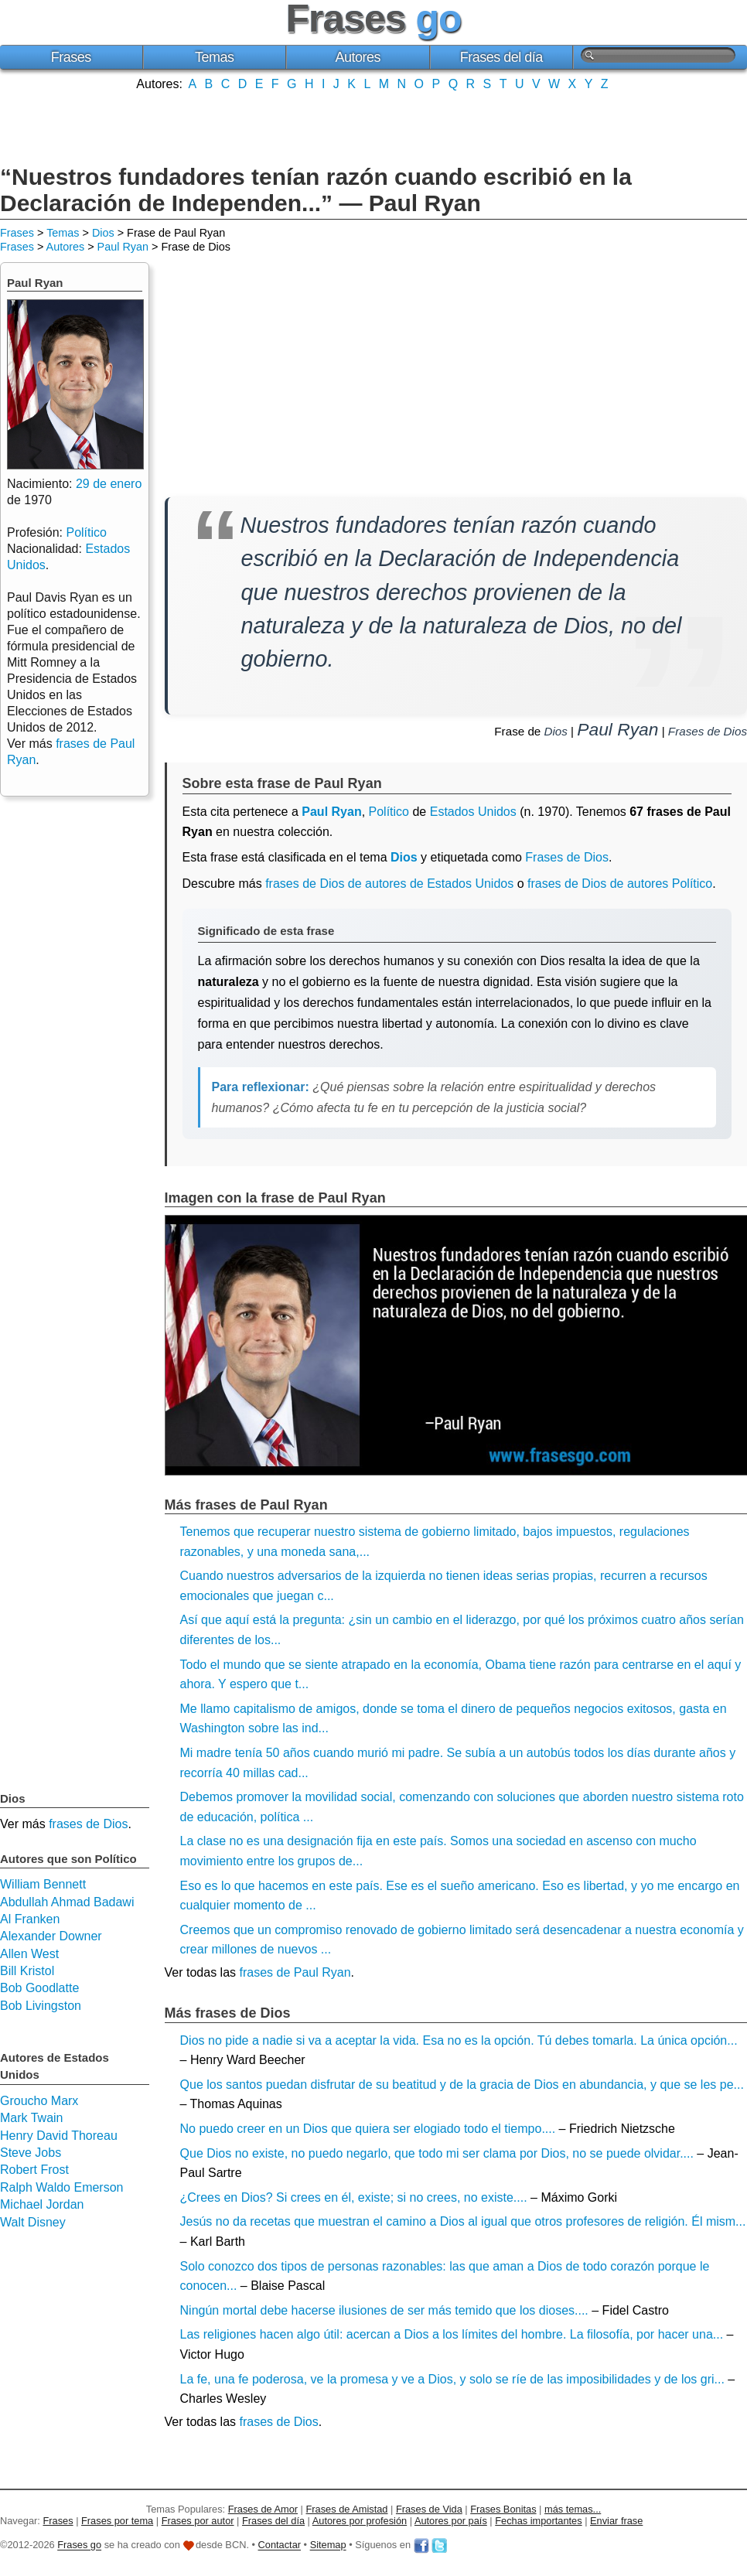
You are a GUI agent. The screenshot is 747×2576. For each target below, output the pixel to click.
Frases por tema (117, 2521)
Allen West (29, 1953)
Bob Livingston (40, 2005)
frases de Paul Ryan (294, 1972)
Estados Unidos (473, 811)
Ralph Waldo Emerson (61, 2187)
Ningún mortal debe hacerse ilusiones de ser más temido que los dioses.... (384, 2310)
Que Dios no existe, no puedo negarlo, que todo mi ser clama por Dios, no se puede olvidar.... (437, 2153)
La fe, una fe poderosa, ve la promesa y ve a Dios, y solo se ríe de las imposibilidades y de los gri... (452, 2379)
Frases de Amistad (347, 2509)
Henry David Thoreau (59, 2135)
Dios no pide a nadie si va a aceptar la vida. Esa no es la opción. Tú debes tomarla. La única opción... (459, 2040)
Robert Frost (34, 2169)
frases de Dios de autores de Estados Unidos (389, 883)
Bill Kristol (27, 1970)
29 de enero (109, 483)
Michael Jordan (42, 2204)
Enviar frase (616, 2521)
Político (389, 811)
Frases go (79, 2545)
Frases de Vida (429, 2509)
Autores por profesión (359, 2521)
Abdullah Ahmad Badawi (67, 1902)
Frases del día (501, 57)
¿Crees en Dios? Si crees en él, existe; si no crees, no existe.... (353, 2197)
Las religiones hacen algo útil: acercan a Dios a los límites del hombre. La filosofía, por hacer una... (452, 2334)
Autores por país (450, 2521)
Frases (71, 57)
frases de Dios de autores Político (619, 883)
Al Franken (30, 1919)
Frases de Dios (707, 731)
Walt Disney (33, 2222)
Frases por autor (198, 2521)
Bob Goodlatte (39, 1987)
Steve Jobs (30, 2152)
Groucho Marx (39, 2100)
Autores (358, 57)
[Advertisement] (373, 126)
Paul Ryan (122, 247)
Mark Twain (31, 2117)
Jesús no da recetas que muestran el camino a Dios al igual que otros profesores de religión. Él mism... (463, 2221)
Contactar (279, 2545)
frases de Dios (278, 2421)
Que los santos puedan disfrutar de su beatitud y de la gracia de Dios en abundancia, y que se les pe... (462, 2084)
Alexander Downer (51, 1936)
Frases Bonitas (503, 2509)
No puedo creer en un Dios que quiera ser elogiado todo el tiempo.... (368, 2128)
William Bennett (43, 1884)
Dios (103, 233)
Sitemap (328, 2545)
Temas (214, 57)
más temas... (572, 2509)
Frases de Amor (263, 2509)
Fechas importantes (538, 2521)
